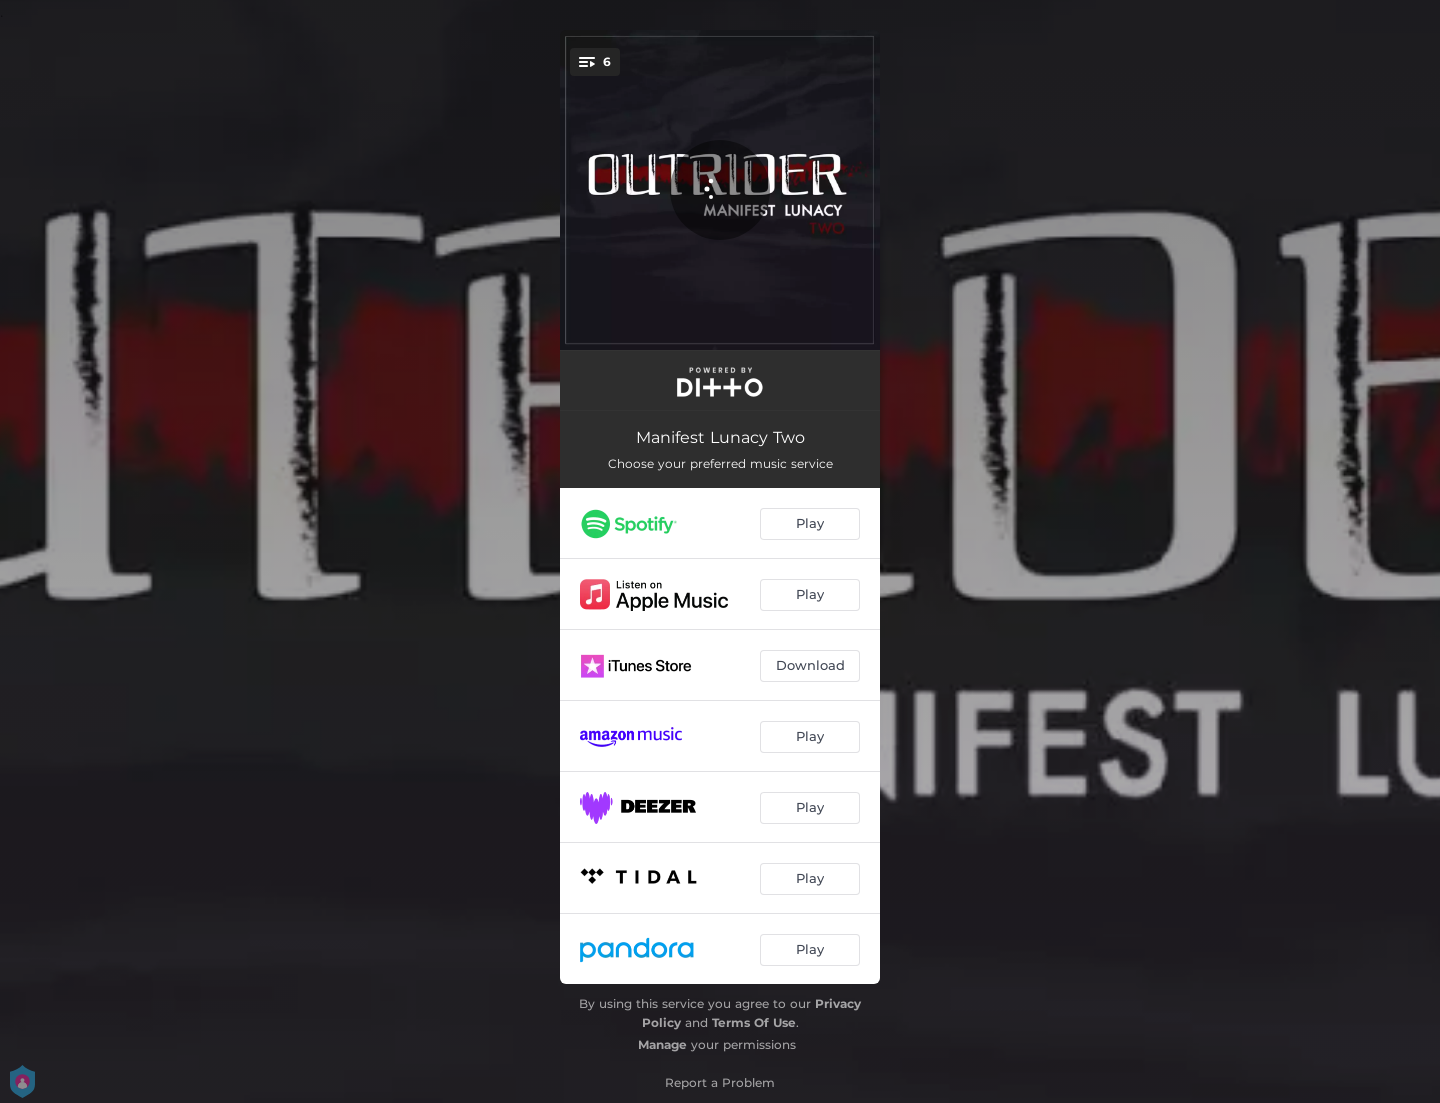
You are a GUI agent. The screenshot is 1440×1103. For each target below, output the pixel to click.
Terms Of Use (754, 1022)
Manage (662, 1044)
